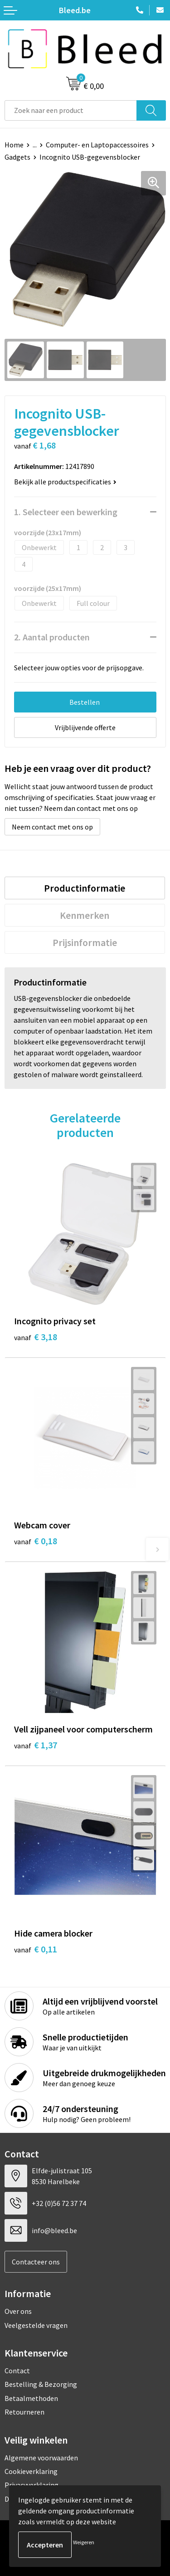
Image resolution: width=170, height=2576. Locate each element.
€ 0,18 (35, 1541)
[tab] (85, 888)
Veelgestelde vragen (36, 2325)
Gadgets (17, 156)
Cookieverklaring (31, 2471)
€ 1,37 (35, 1745)
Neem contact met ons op (52, 826)
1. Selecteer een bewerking (65, 511)
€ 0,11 (35, 1949)
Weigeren (83, 2542)
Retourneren (24, 2411)
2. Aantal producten (52, 637)
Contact (17, 2370)
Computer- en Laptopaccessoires (97, 144)
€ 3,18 (35, 1336)
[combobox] (71, 110)
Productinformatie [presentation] (84, 888)
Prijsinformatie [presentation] (85, 942)
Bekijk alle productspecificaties (65, 481)
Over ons (18, 2311)
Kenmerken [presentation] (84, 915)
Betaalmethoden (31, 2398)
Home (14, 144)
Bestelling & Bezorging (41, 2384)
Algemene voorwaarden (41, 2457)
